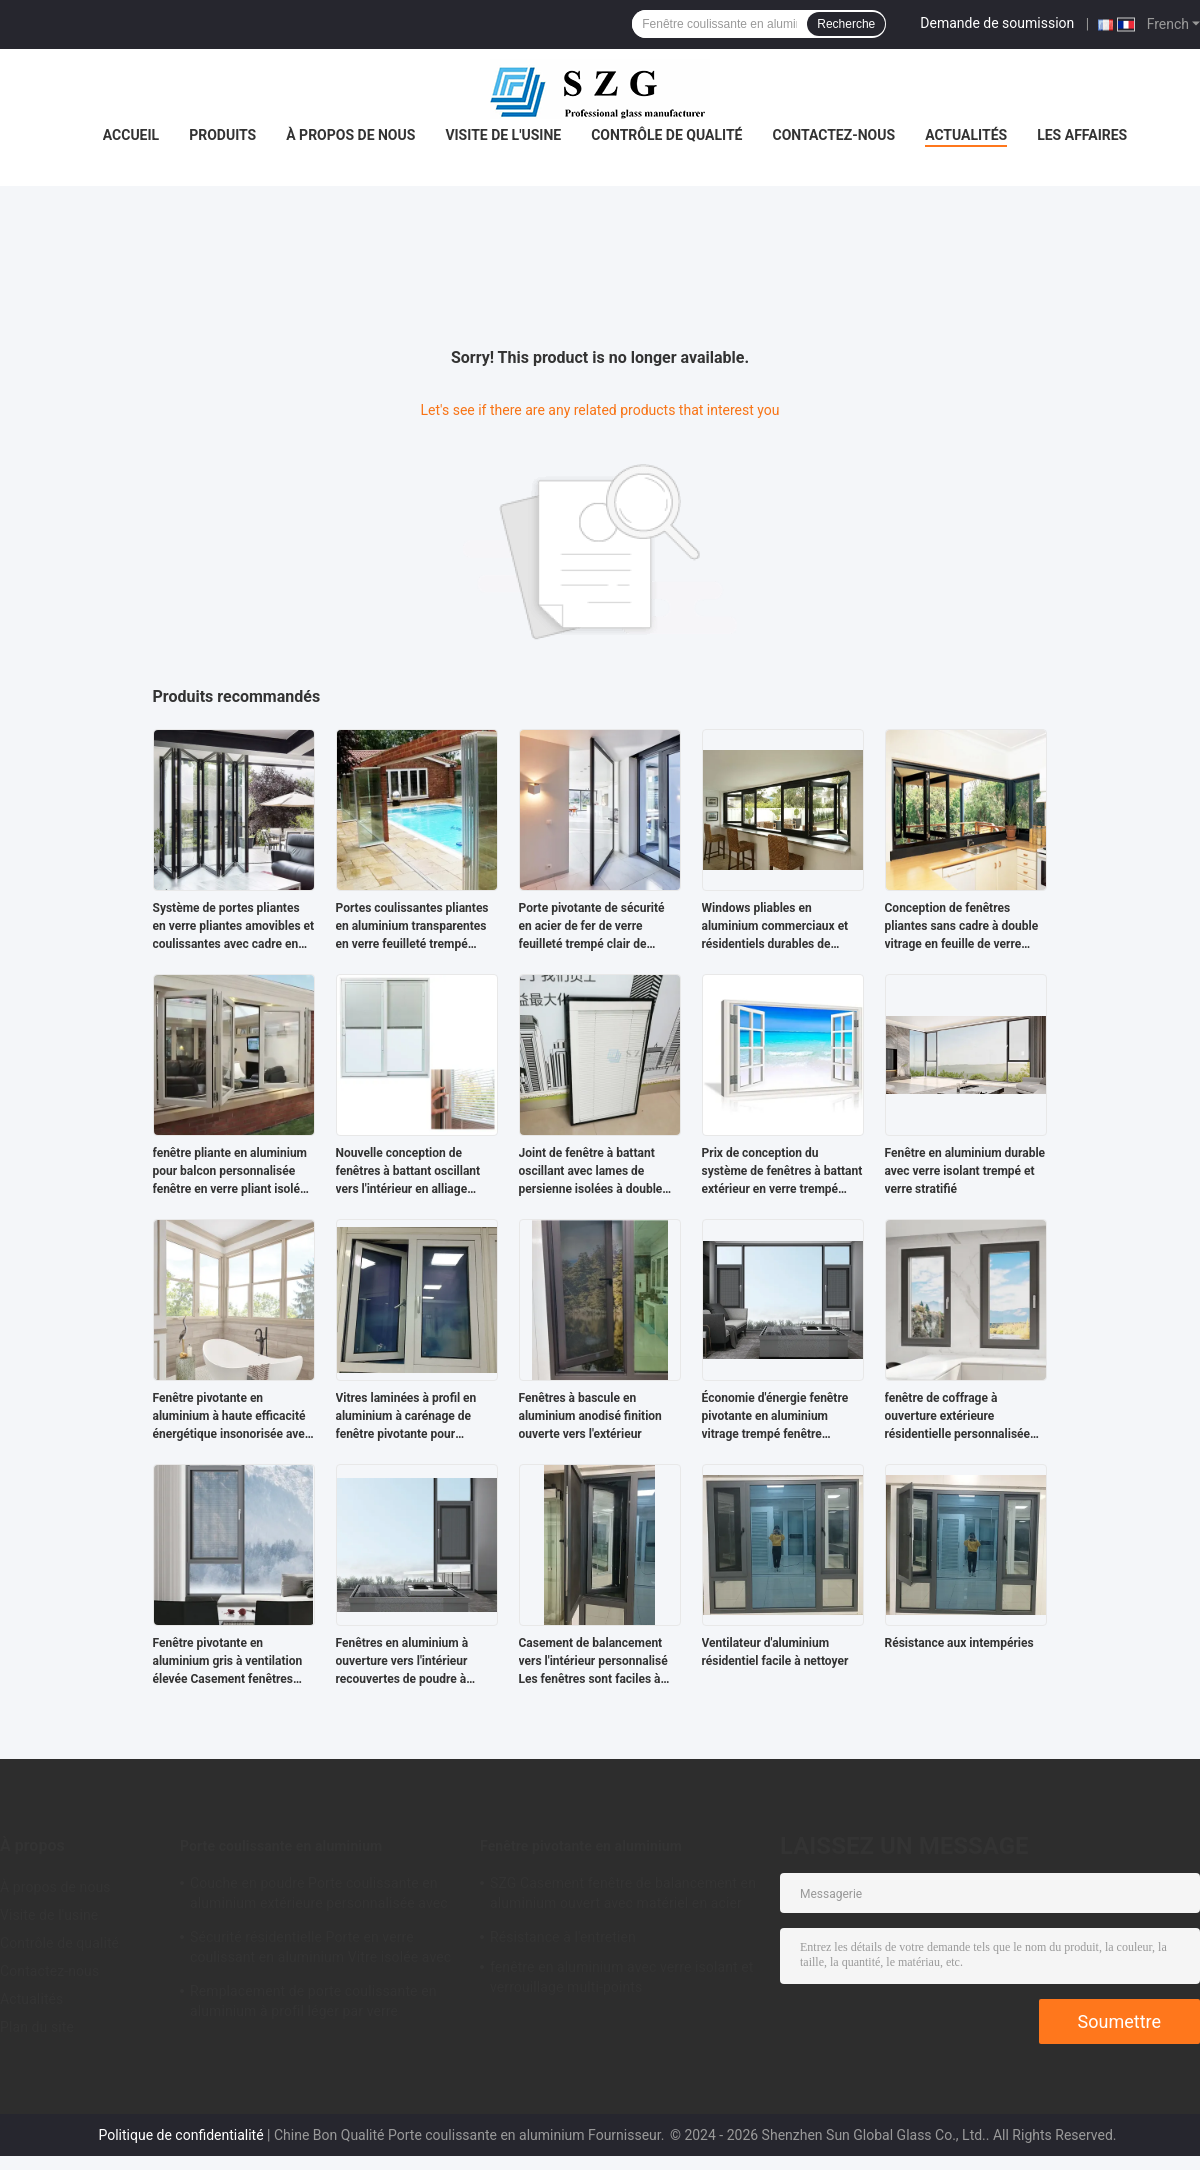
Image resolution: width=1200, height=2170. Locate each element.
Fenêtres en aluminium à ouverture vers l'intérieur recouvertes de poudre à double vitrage (402, 1662)
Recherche (846, 24)
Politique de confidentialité (180, 2135)
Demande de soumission (997, 23)
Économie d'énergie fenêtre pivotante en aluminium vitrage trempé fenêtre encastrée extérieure (775, 1417)
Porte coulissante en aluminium (281, 1846)
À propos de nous (350, 135)
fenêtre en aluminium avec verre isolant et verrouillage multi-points (621, 1977)
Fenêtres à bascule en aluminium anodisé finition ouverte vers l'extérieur (590, 1416)
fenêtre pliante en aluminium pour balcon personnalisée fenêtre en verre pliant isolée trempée (230, 1172)
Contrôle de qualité (666, 135)
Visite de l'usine (503, 135)
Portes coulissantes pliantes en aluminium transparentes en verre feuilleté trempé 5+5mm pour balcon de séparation (412, 927)
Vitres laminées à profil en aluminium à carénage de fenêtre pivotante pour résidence (406, 1417)
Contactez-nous (833, 135)
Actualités (966, 135)
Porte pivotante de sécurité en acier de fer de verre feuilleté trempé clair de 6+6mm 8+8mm (592, 927)
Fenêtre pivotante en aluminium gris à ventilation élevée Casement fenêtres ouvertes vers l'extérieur (228, 1662)
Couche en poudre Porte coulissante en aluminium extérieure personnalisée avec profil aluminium (319, 1896)
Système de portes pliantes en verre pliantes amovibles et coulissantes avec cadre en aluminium (234, 927)
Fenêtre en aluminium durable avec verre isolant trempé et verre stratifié (965, 1171)
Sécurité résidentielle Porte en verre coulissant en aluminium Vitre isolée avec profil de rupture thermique (320, 1950)
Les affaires (1082, 135)
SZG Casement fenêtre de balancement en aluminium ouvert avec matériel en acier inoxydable (623, 1896)
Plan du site (37, 2027)
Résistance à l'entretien (563, 1937)
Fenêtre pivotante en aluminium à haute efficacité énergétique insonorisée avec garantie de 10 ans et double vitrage (232, 1417)
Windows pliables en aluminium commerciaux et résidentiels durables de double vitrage (775, 927)
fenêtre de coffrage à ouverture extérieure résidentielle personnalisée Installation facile (958, 1417)
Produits (222, 135)
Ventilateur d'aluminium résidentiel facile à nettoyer (775, 1652)
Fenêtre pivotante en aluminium (581, 1846)
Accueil (131, 135)
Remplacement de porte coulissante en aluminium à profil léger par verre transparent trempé (313, 2004)
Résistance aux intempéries (959, 1643)
